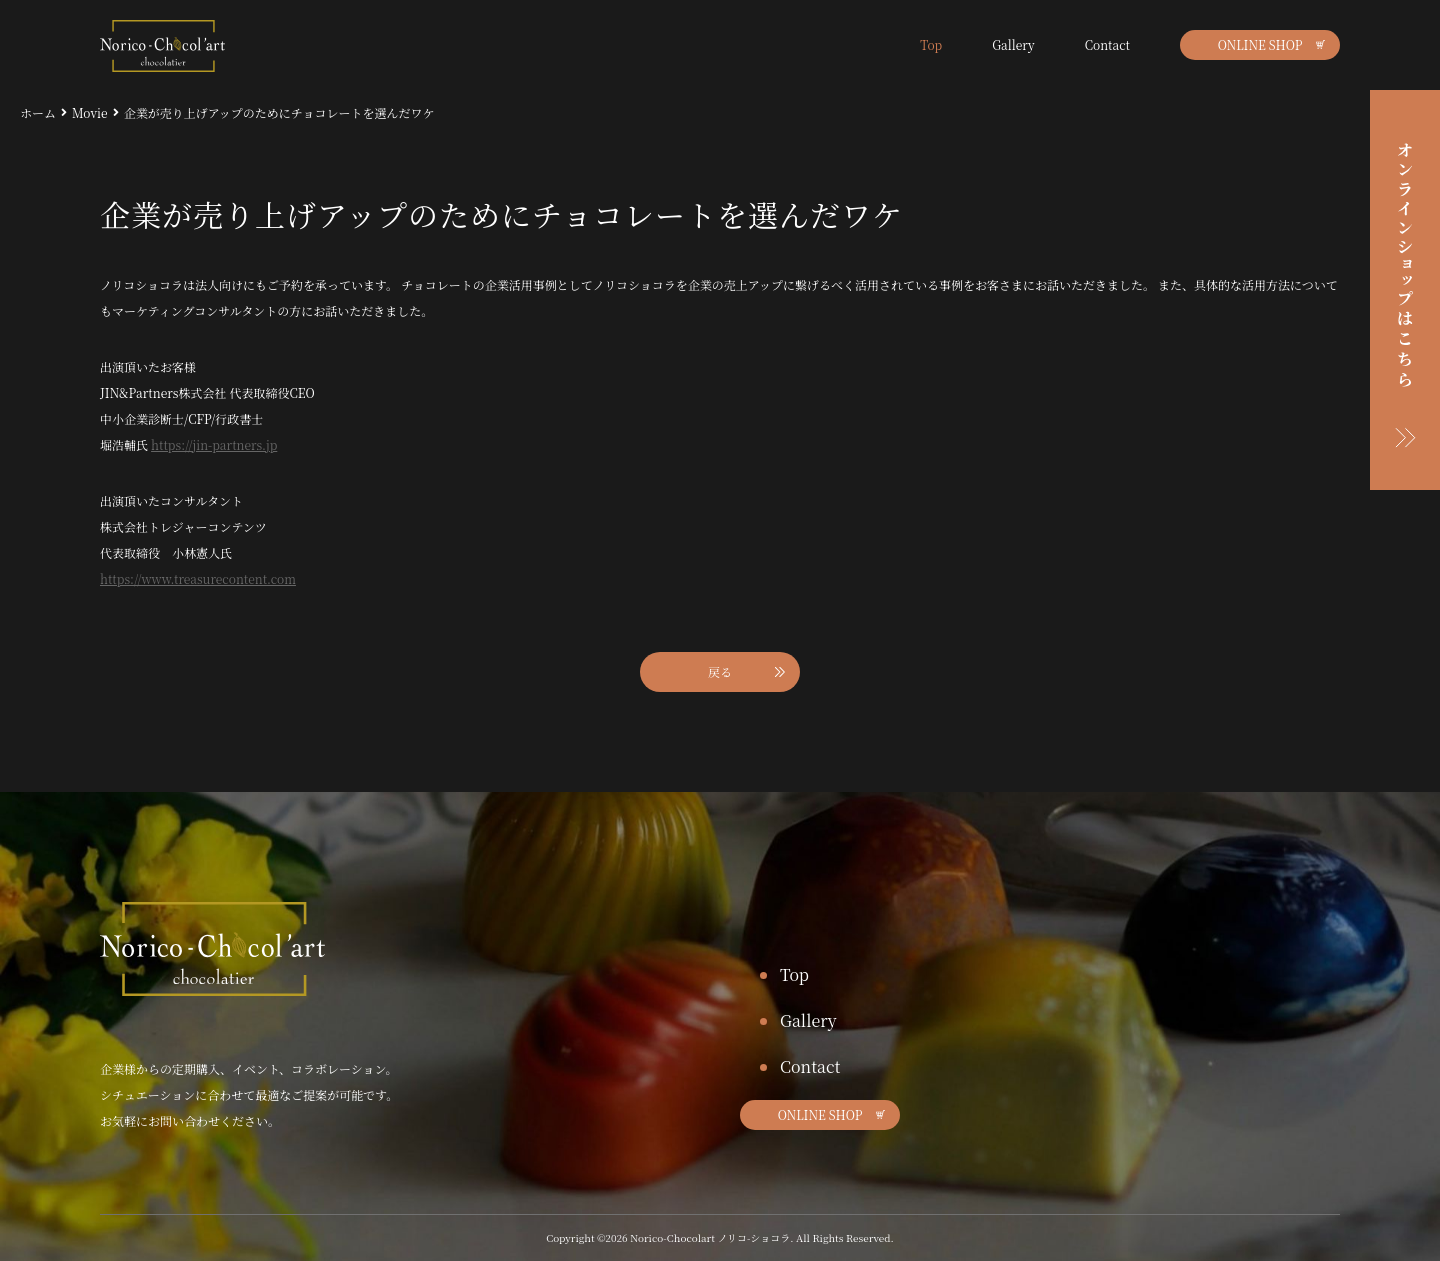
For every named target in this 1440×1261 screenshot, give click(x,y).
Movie (90, 112)
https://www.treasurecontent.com (198, 578)
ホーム (38, 112)
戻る (720, 671)
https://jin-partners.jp (214, 444)
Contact (1107, 44)
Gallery (1013, 44)
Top (931, 44)
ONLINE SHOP (1260, 44)
